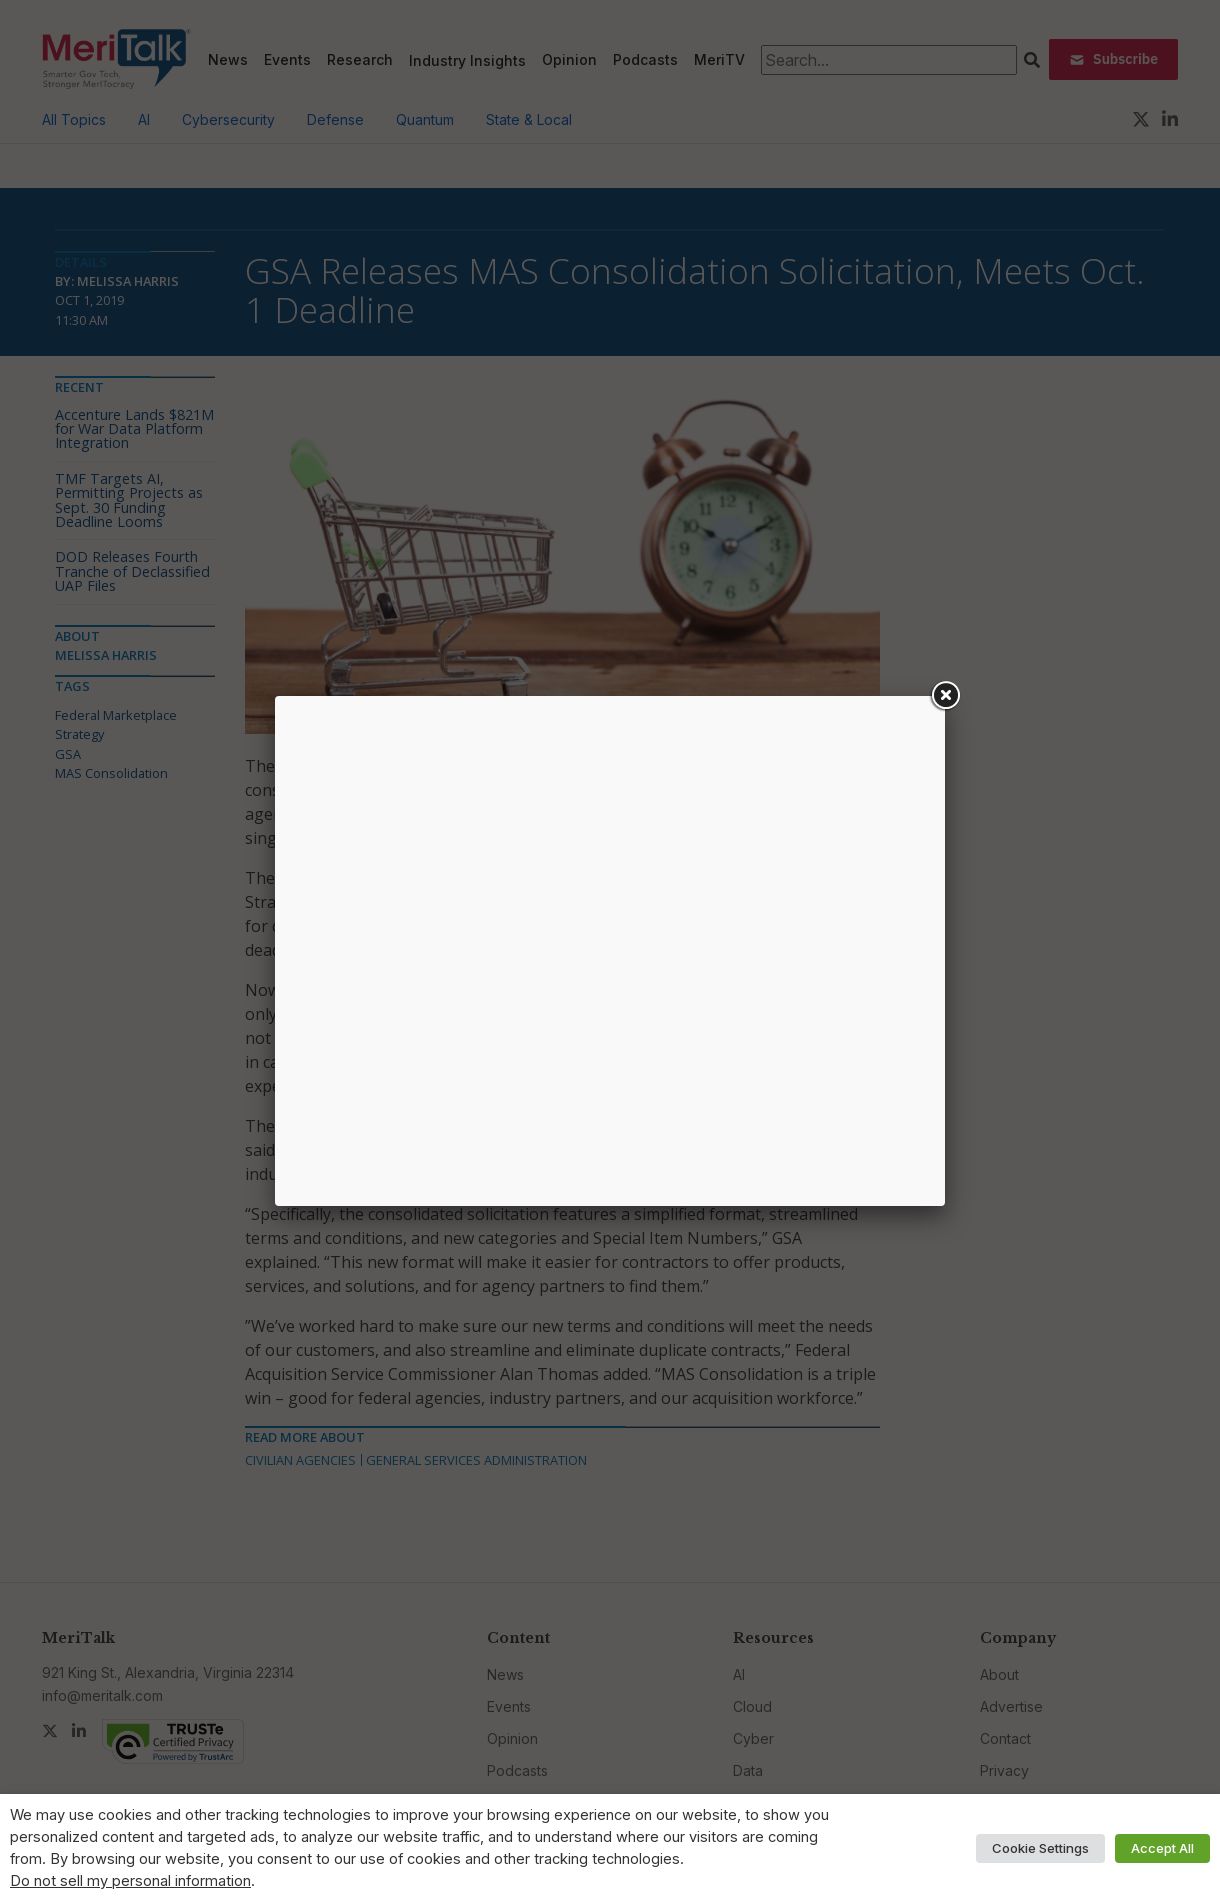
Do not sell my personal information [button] (130, 1881)
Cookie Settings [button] (1040, 1848)
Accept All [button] (1162, 1848)
